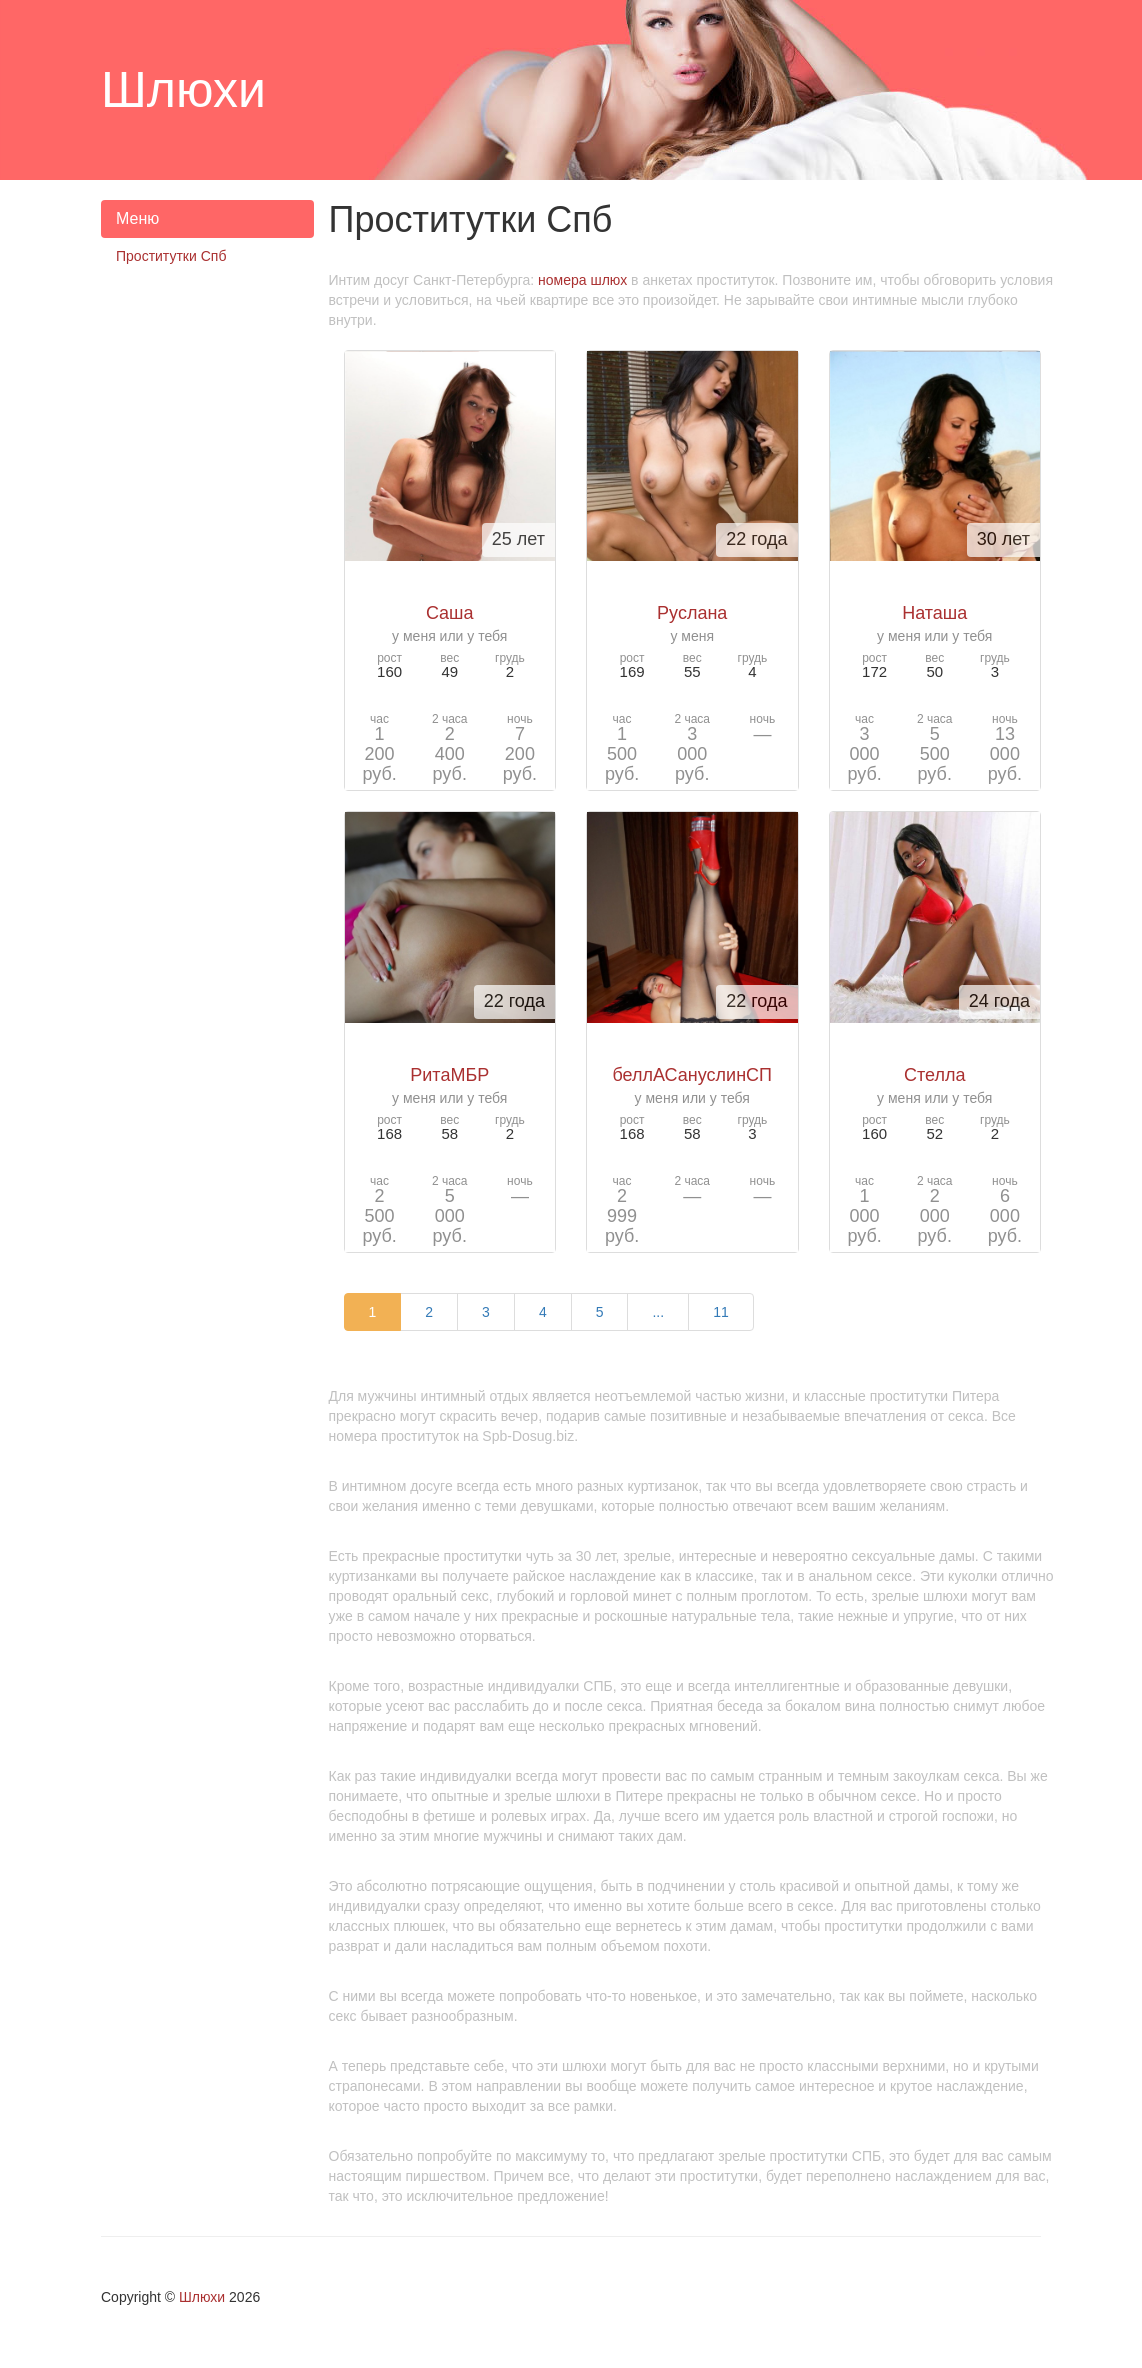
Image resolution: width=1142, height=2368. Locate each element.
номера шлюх (582, 280)
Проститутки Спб (171, 256)
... (658, 1312)
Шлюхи (202, 2297)
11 (721, 1312)
